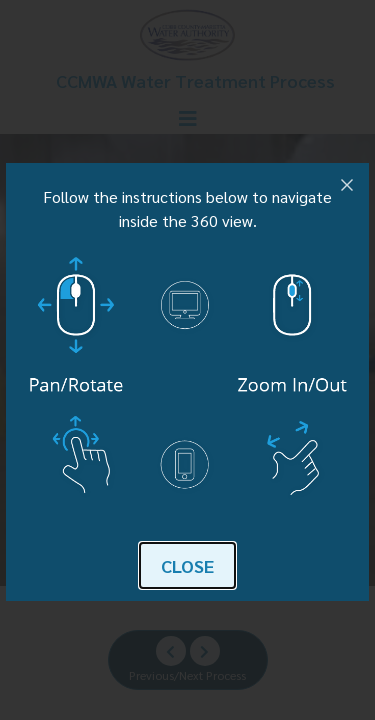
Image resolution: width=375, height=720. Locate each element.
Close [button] (187, 565)
